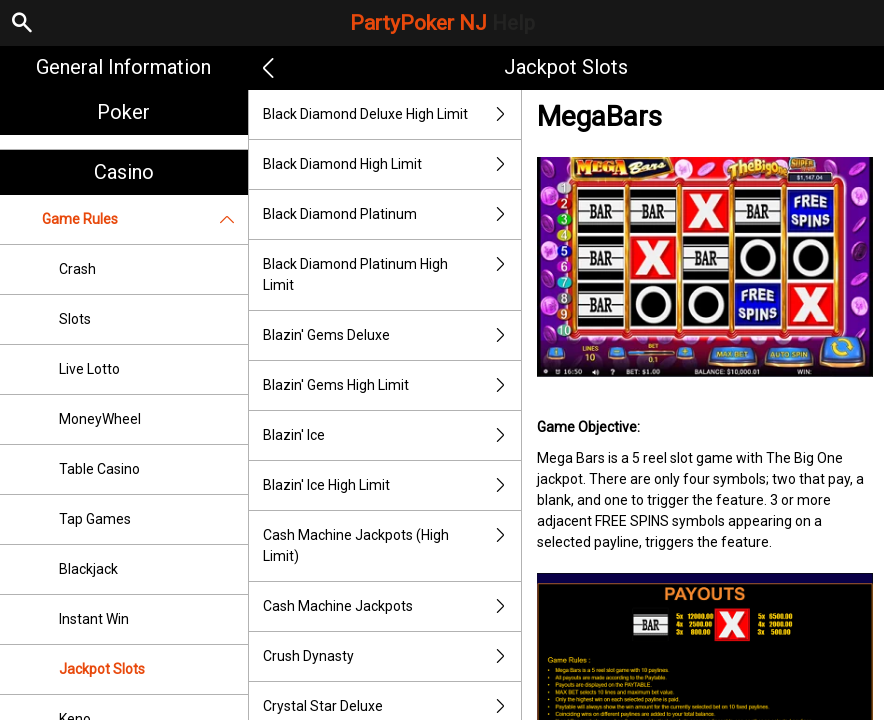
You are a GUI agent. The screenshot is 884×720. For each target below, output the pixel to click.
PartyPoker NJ (442, 23)
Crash (77, 269)
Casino (124, 172)
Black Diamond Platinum (392, 214)
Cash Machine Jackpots (392, 606)
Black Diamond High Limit (392, 164)
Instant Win (94, 619)
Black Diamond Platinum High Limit (392, 275)
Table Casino (99, 469)
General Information (123, 67)
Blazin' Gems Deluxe (392, 335)
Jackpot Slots (102, 669)
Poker (123, 112)
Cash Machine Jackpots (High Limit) (392, 546)
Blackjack (88, 569)
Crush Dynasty (392, 656)
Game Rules (145, 219)
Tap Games (95, 519)
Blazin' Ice (392, 435)
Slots (75, 319)
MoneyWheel (100, 419)
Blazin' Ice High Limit (392, 485)
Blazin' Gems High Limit (392, 385)
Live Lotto (89, 369)
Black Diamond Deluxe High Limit (392, 114)
